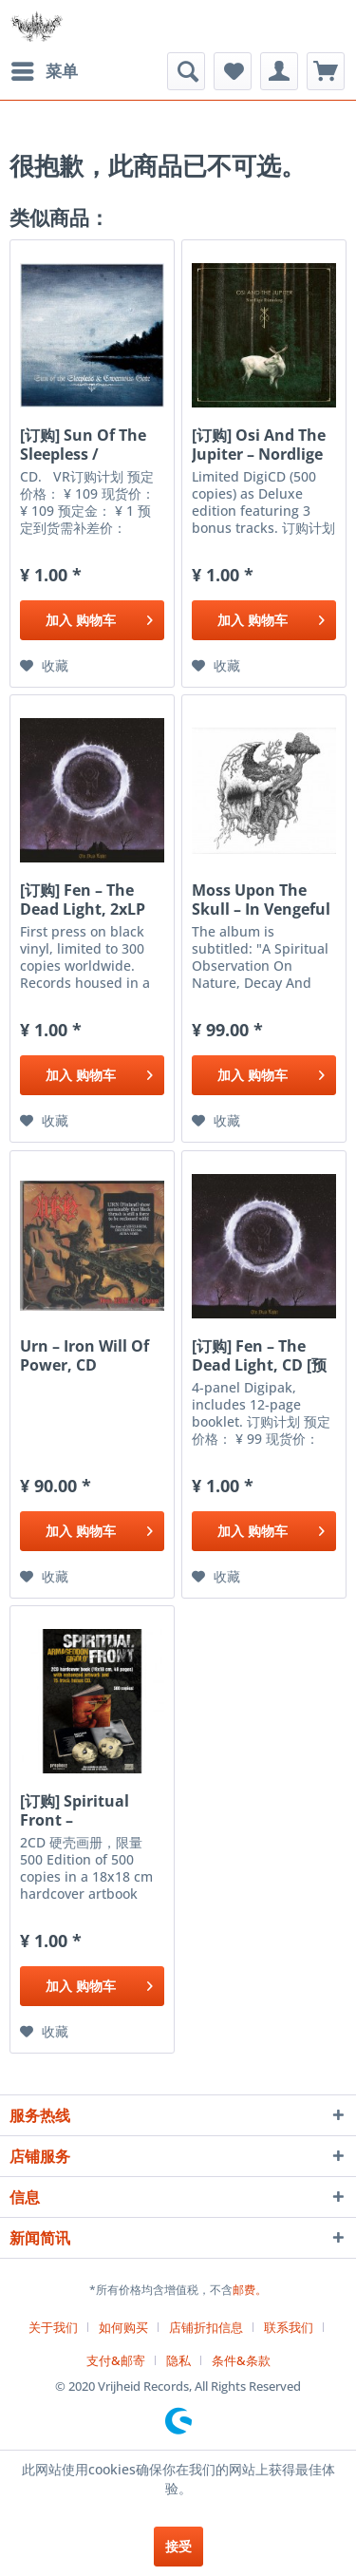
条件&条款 (241, 2360)
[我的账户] (279, 71)
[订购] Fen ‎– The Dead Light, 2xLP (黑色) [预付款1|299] (90, 900)
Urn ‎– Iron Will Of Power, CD (84, 1355)
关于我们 (53, 2327)
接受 (178, 2546)
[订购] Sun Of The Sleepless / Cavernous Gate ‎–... (83, 445)
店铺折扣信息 (206, 2327)
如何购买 (123, 2327)
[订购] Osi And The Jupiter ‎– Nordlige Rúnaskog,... (259, 445)
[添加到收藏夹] (44, 665)
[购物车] (326, 71)
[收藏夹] (233, 71)
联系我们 (288, 2327)
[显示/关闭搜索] (186, 71)
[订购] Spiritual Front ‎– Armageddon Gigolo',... (74, 1810)
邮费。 (250, 2290)
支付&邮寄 (115, 2360)
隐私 (178, 2360)
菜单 (44, 69)
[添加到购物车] (92, 620)
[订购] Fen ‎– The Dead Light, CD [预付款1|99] (259, 1355)
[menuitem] (43, 71)
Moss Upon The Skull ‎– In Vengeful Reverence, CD (261, 900)
